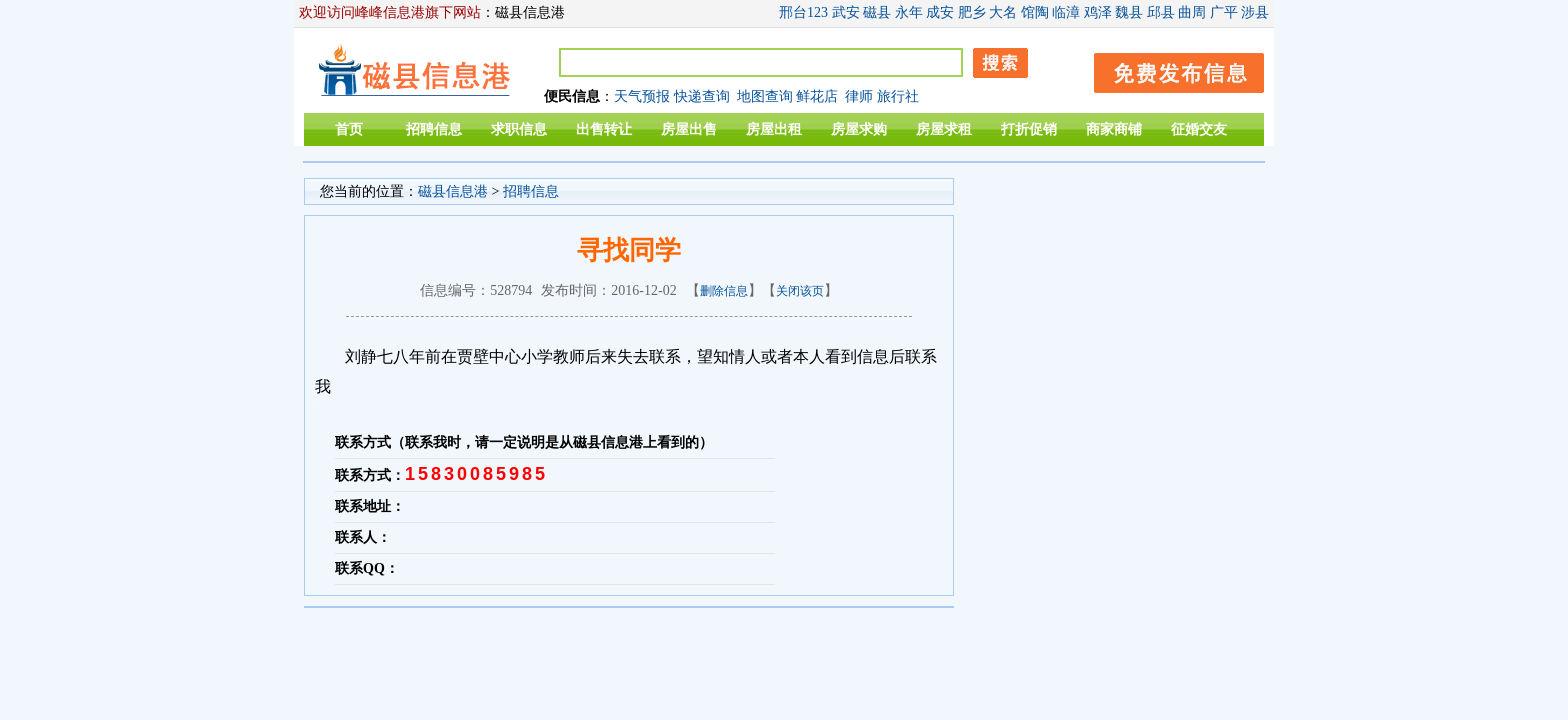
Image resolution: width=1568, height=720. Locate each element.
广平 (1224, 12)
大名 (1003, 12)
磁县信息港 (453, 191)
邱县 (1161, 12)
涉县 (1255, 12)
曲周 (1192, 12)
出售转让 (604, 129)
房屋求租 (944, 129)
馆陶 (1035, 12)
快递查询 (702, 96)
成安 (940, 12)
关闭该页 (800, 291)
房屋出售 (689, 129)
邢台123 (803, 12)
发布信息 (1169, 69)
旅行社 (898, 96)
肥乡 (972, 12)
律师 (859, 96)
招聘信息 (434, 129)
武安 (846, 12)
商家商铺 (1114, 129)
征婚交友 (1199, 129)
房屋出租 (774, 129)
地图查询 (765, 96)
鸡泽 (1098, 12)
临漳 (1066, 12)
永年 (909, 12)
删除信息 (724, 291)
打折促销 (1029, 129)
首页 (349, 129)
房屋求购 (859, 129)
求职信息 (519, 129)
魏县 (1129, 12)
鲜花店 (817, 96)
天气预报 (642, 96)
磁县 (877, 12)
